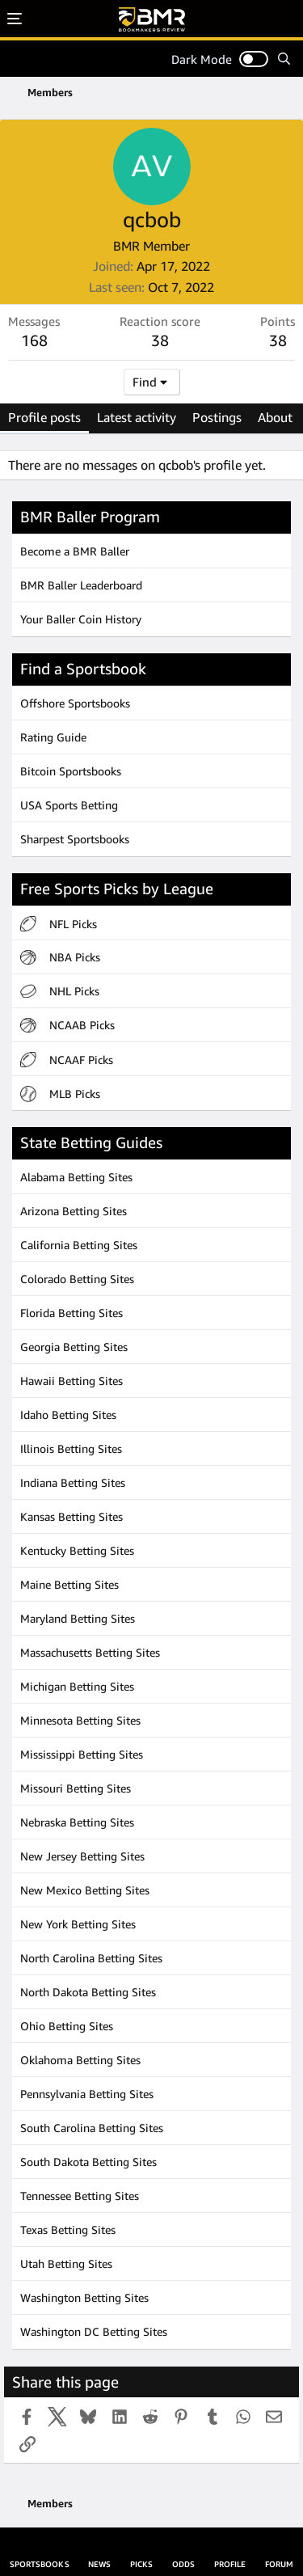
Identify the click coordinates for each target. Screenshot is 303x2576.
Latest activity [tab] (136, 417)
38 (278, 340)
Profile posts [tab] (44, 417)
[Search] (284, 59)
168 (34, 340)
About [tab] (275, 417)
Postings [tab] (217, 417)
